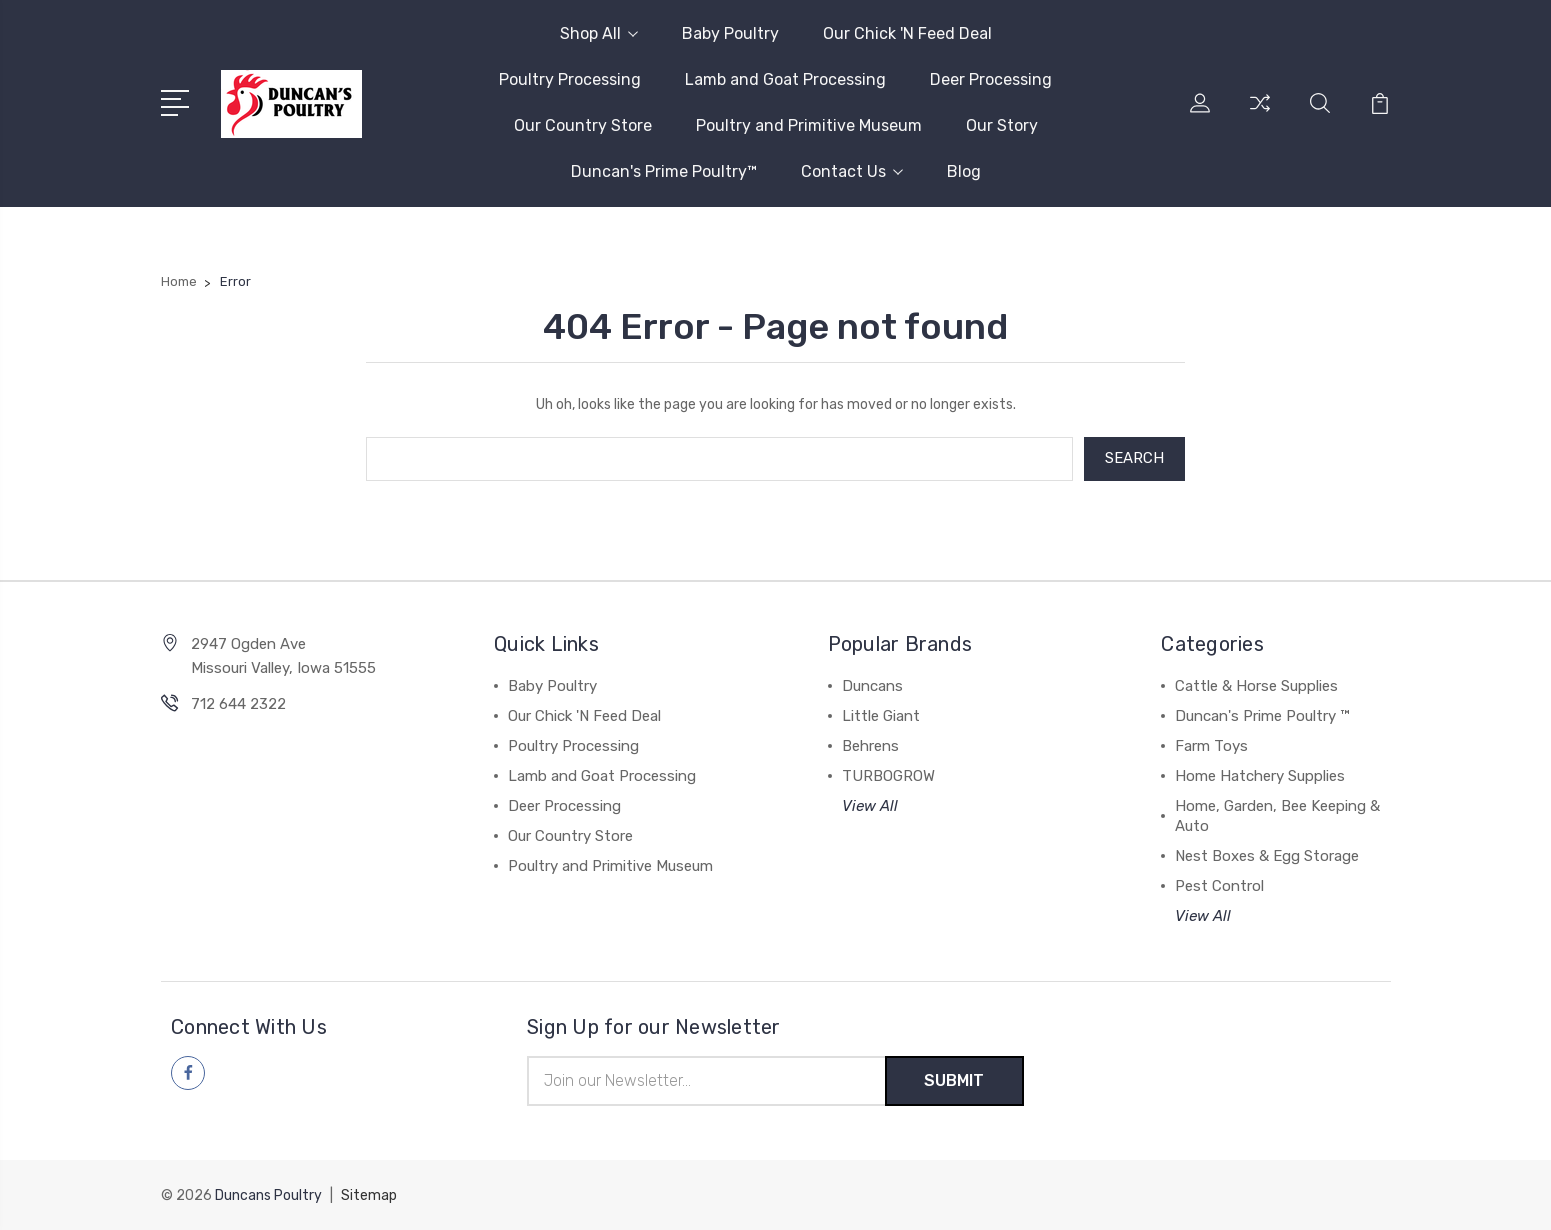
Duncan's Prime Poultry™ (664, 171)
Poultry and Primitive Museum (809, 125)
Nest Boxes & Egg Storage (1267, 856)
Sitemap (369, 1195)
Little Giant (881, 716)
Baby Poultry (730, 33)
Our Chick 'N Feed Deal (907, 33)
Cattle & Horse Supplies (1256, 686)
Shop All (599, 33)
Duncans (872, 686)
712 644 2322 (238, 704)
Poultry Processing (570, 79)
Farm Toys (1211, 746)
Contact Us (852, 171)
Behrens (870, 746)
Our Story (1002, 125)
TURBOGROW (888, 776)
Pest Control (1219, 886)
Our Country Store (583, 125)
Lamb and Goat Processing (785, 79)
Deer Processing (991, 79)
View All (870, 806)
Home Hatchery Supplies (1260, 776)
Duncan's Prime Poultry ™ (1262, 716)
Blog (964, 171)
